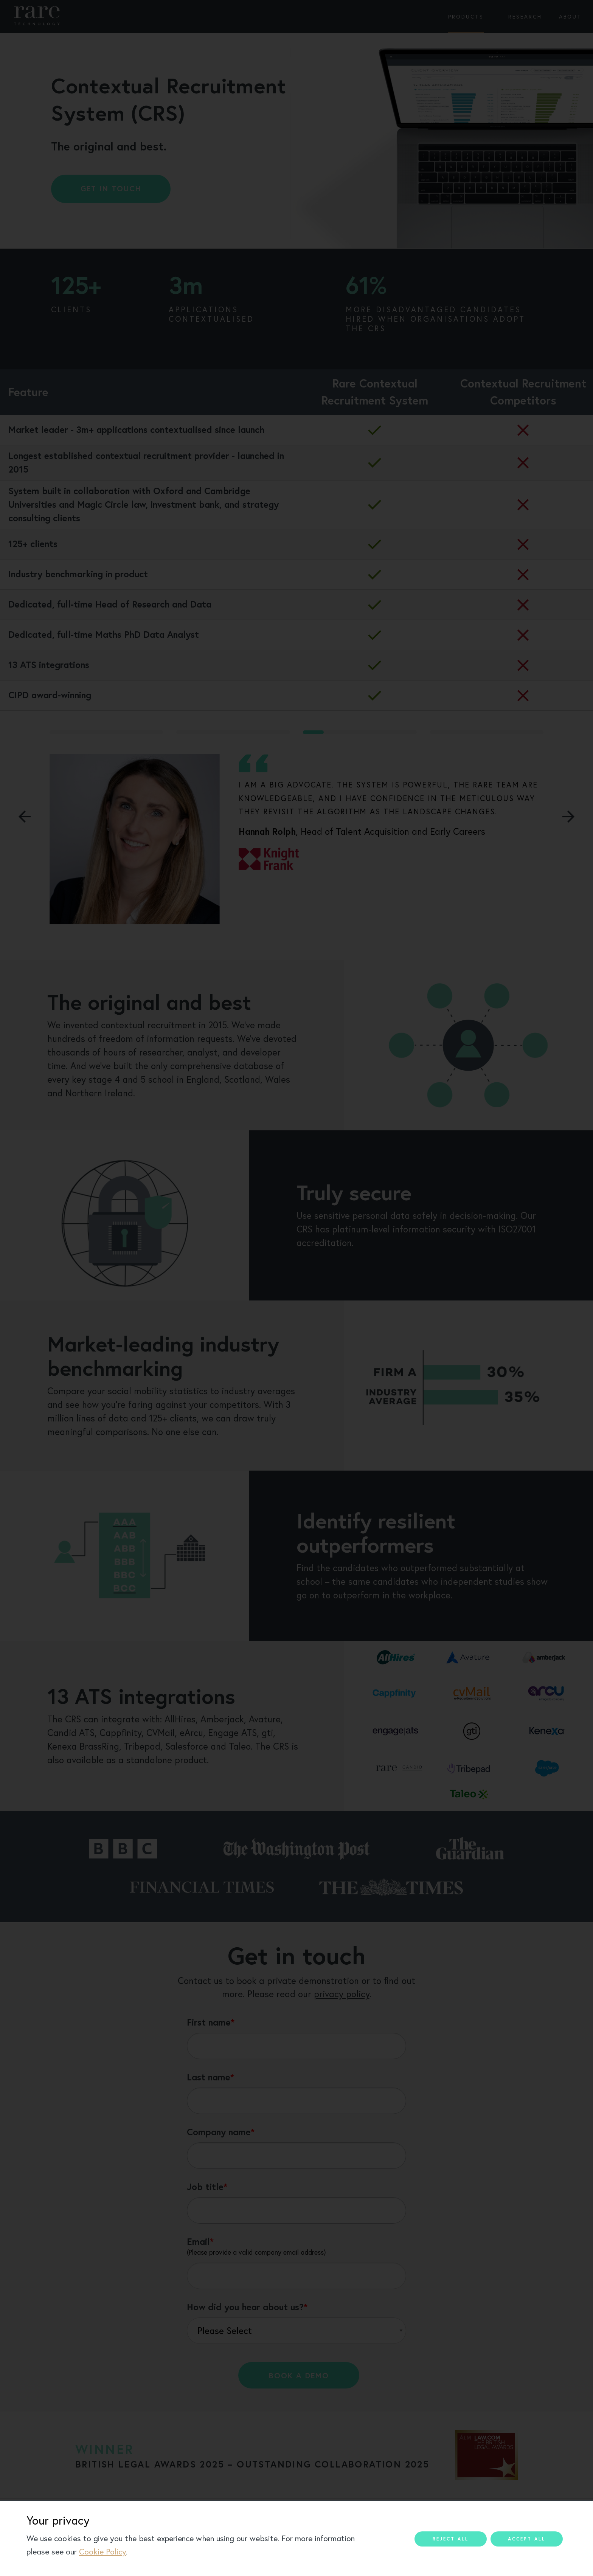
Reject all (451, 2539)
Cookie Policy (102, 2552)
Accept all (526, 2539)
